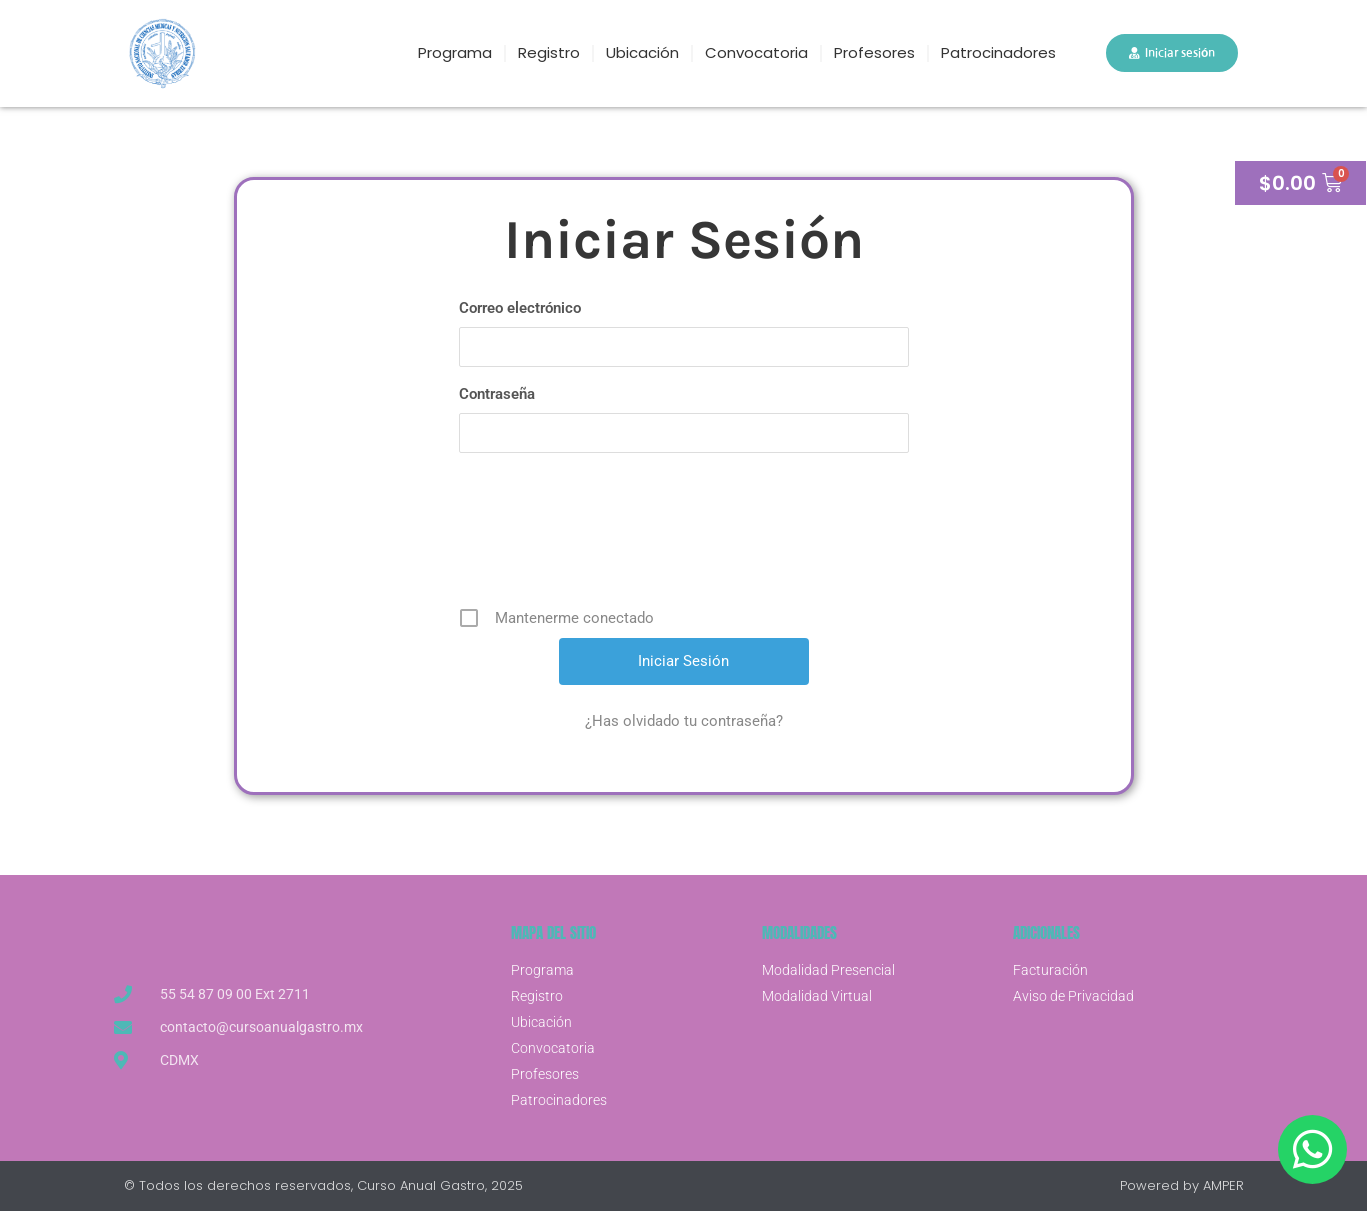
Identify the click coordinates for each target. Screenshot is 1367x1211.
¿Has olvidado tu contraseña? (684, 721)
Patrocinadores (998, 52)
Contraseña (497, 394)
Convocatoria (756, 52)
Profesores (874, 52)
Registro (549, 52)
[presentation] (686, 537)
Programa (455, 52)
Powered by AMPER (1182, 1185)
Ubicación (642, 52)
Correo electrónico (520, 308)
